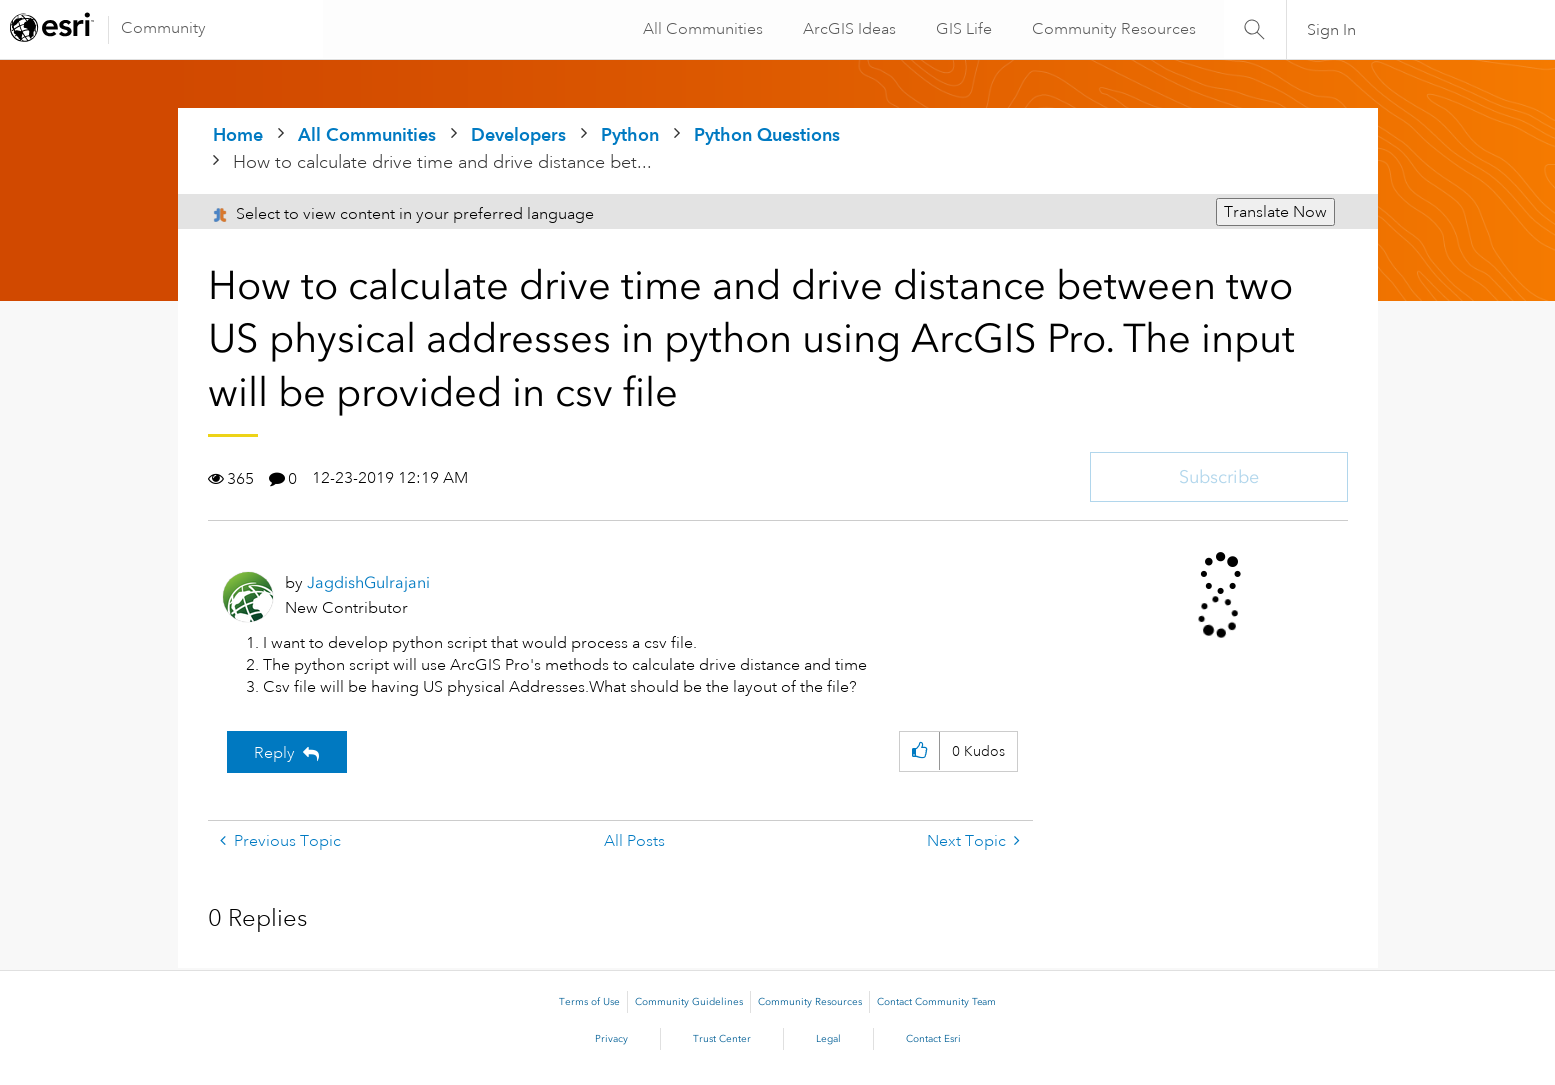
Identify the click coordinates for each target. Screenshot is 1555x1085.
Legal (828, 1039)
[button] (919, 751)
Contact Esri (933, 1039)
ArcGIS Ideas (847, 29)
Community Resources (1112, 29)
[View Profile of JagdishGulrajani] (368, 582)
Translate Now (1275, 212)
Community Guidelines (689, 1002)
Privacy (611, 1039)
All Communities (701, 29)
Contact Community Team (936, 1002)
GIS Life (962, 29)
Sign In (1331, 30)
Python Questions (767, 134)
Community (163, 28)
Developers (518, 134)
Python (630, 134)
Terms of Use (589, 1002)
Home (238, 134)
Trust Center (722, 1039)
